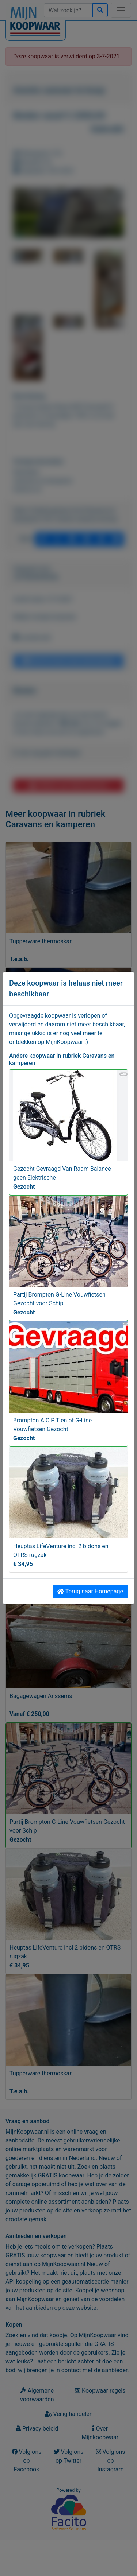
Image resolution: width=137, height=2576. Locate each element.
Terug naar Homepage (90, 1591)
